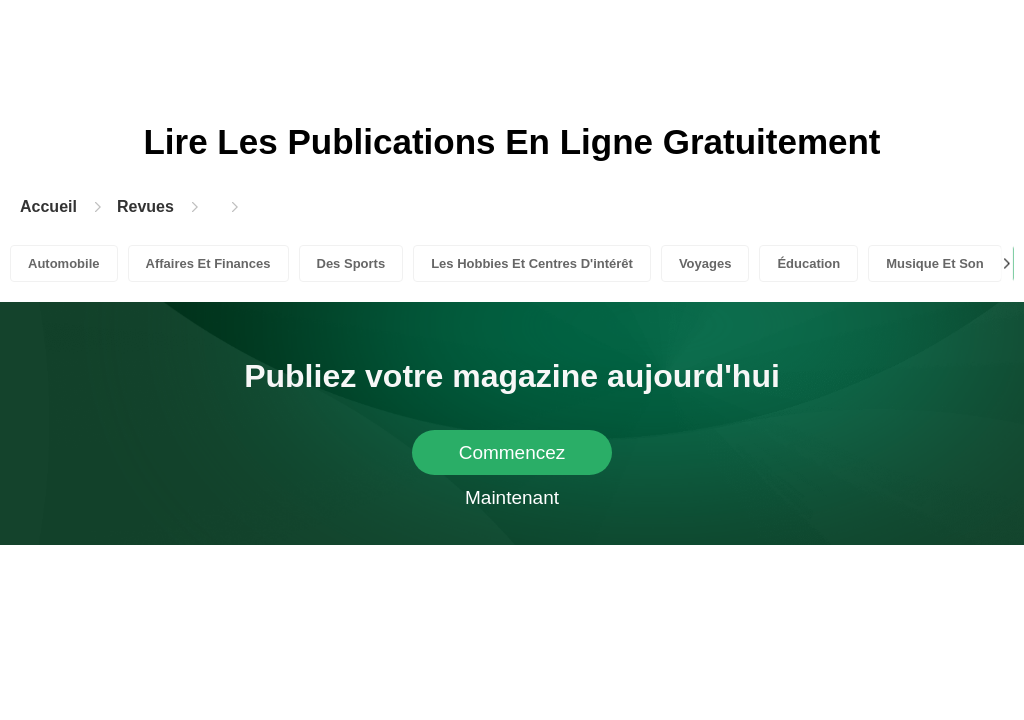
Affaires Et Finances (208, 263)
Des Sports (351, 263)
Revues (145, 206)
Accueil (48, 206)
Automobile (64, 263)
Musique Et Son (935, 263)
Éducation (808, 263)
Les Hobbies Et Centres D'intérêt (532, 263)
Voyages (705, 263)
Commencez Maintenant (512, 458)
